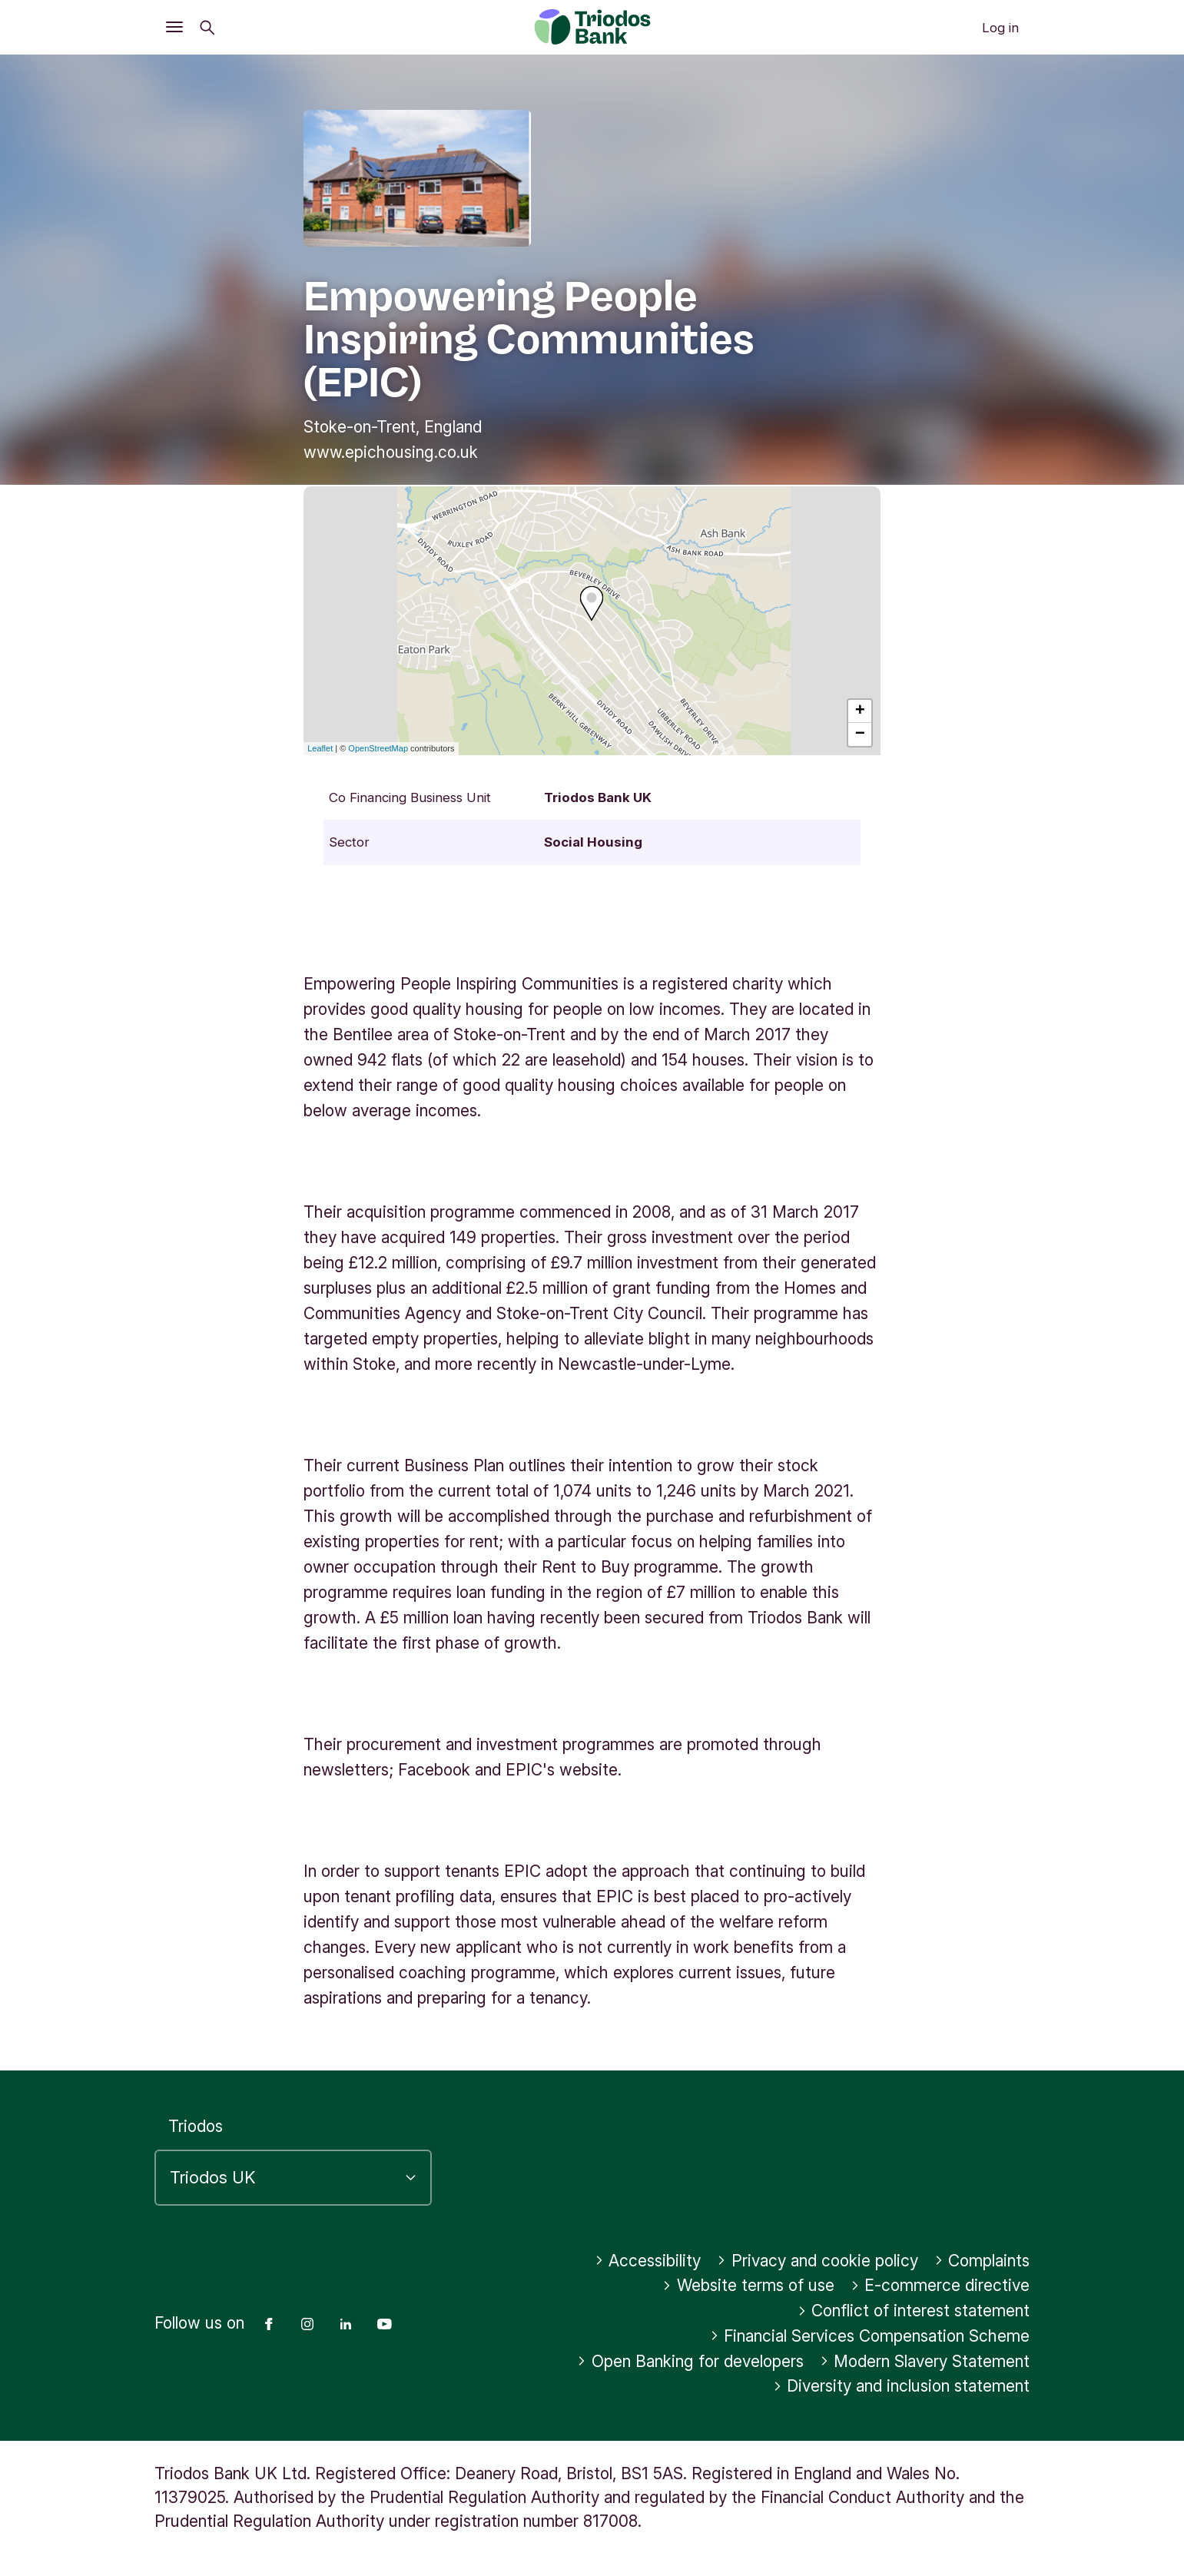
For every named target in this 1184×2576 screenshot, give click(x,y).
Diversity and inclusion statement (901, 2385)
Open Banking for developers (690, 2361)
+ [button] (860, 711)
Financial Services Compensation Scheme (870, 2336)
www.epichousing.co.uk (390, 452)
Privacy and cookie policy (817, 2260)
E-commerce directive (940, 2285)
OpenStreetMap (378, 748)
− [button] (860, 734)
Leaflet (320, 748)
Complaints (982, 2260)
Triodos (195, 2126)
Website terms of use (748, 2285)
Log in (1000, 27)
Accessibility (648, 2260)
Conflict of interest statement (914, 2310)
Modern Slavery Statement (925, 2361)
